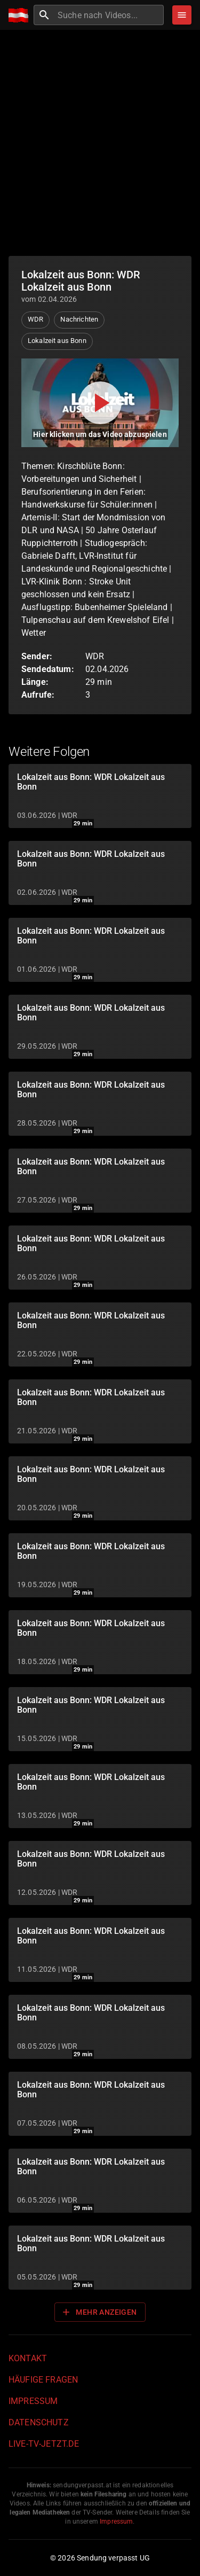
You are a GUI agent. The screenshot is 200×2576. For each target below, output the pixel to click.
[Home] (21, 15)
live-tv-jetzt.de (44, 2444)
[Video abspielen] (100, 402)
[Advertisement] (100, 143)
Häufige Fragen (43, 2380)
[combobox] (109, 15)
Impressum (33, 2401)
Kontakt (28, 2358)
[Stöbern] (181, 15)
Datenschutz (39, 2422)
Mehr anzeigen (99, 2312)
